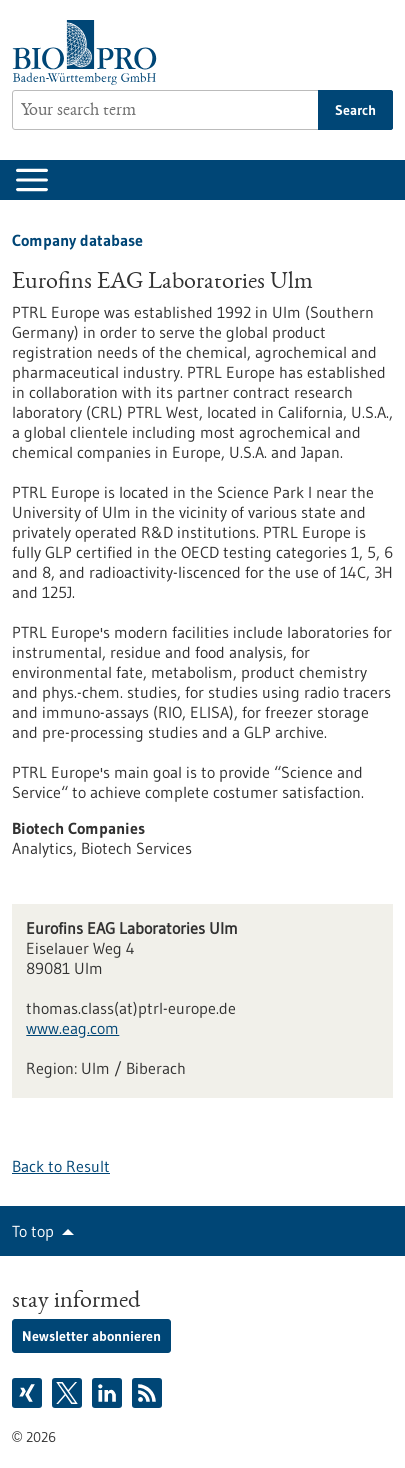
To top (33, 1231)
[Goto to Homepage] (89, 52)
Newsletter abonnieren (91, 1336)
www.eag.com (72, 1028)
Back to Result (61, 1166)
